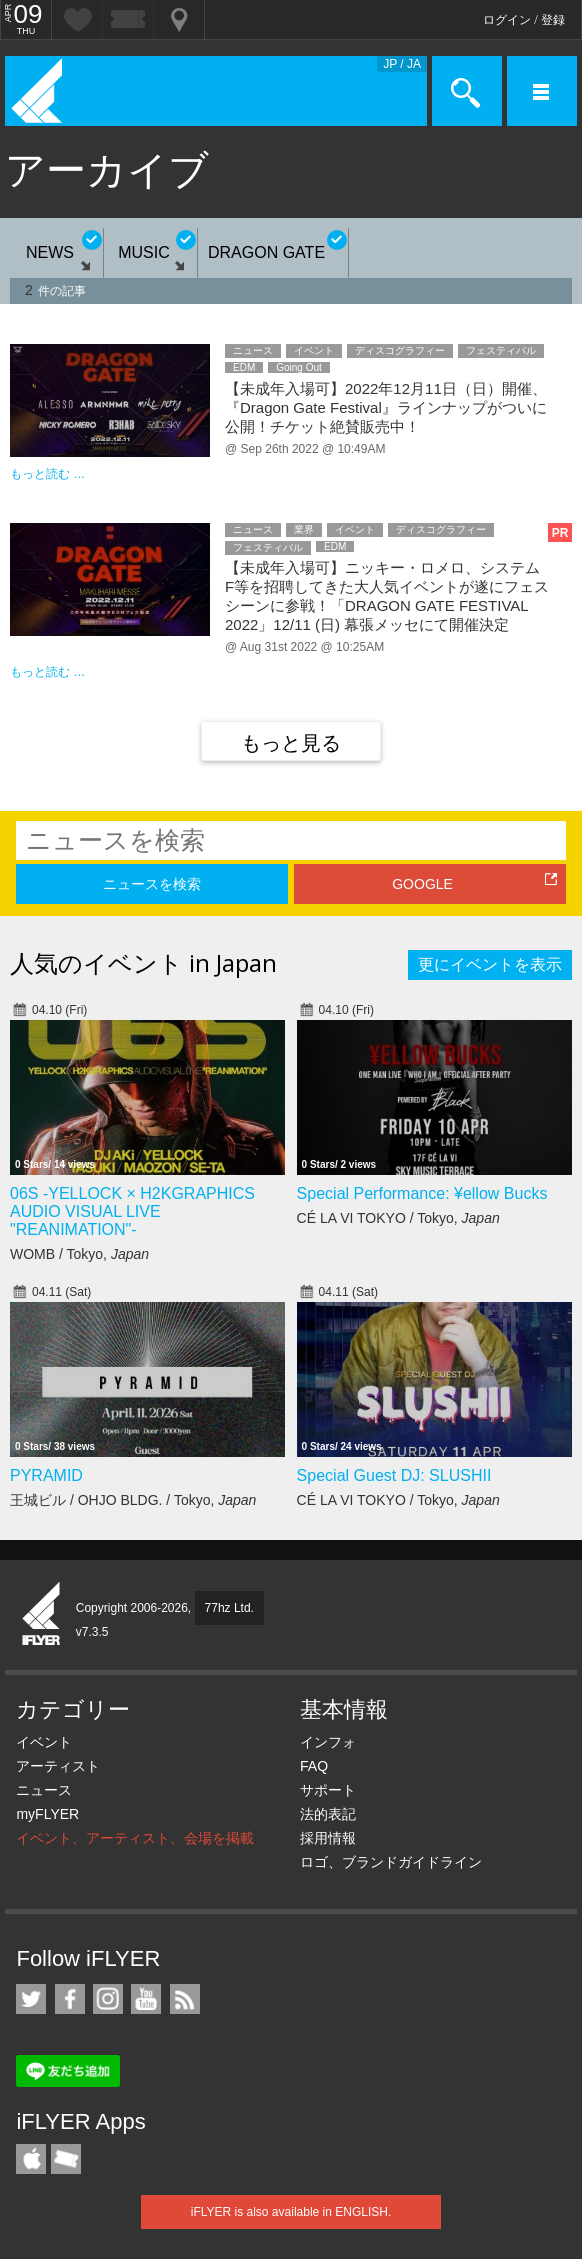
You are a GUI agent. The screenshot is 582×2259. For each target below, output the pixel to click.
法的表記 (328, 1814)
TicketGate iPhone (66, 2159)
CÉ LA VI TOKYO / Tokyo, (398, 1218)
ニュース (44, 1790)
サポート (328, 1790)
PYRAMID (46, 1475)
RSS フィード (185, 1999)
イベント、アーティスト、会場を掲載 (135, 1838)
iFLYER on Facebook (70, 1999)
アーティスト (58, 1766)
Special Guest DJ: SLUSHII (394, 1475)
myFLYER (47, 1814)
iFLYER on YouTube (146, 1999)
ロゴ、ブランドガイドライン (391, 1862)
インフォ (328, 1742)
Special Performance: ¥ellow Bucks (422, 1193)
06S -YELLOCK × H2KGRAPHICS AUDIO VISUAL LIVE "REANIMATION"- (132, 1211)
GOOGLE (422, 884)
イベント (44, 1742)
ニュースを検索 (152, 884)
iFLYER (42, 1615)
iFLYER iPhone (31, 2159)
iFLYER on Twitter (31, 1999)
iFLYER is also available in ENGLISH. (291, 2212)
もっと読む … (47, 474)
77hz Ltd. (229, 1608)
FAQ (314, 1766)
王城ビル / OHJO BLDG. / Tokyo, (133, 1500)
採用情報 (328, 1838)
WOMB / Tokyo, (79, 1254)
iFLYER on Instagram (108, 1999)
